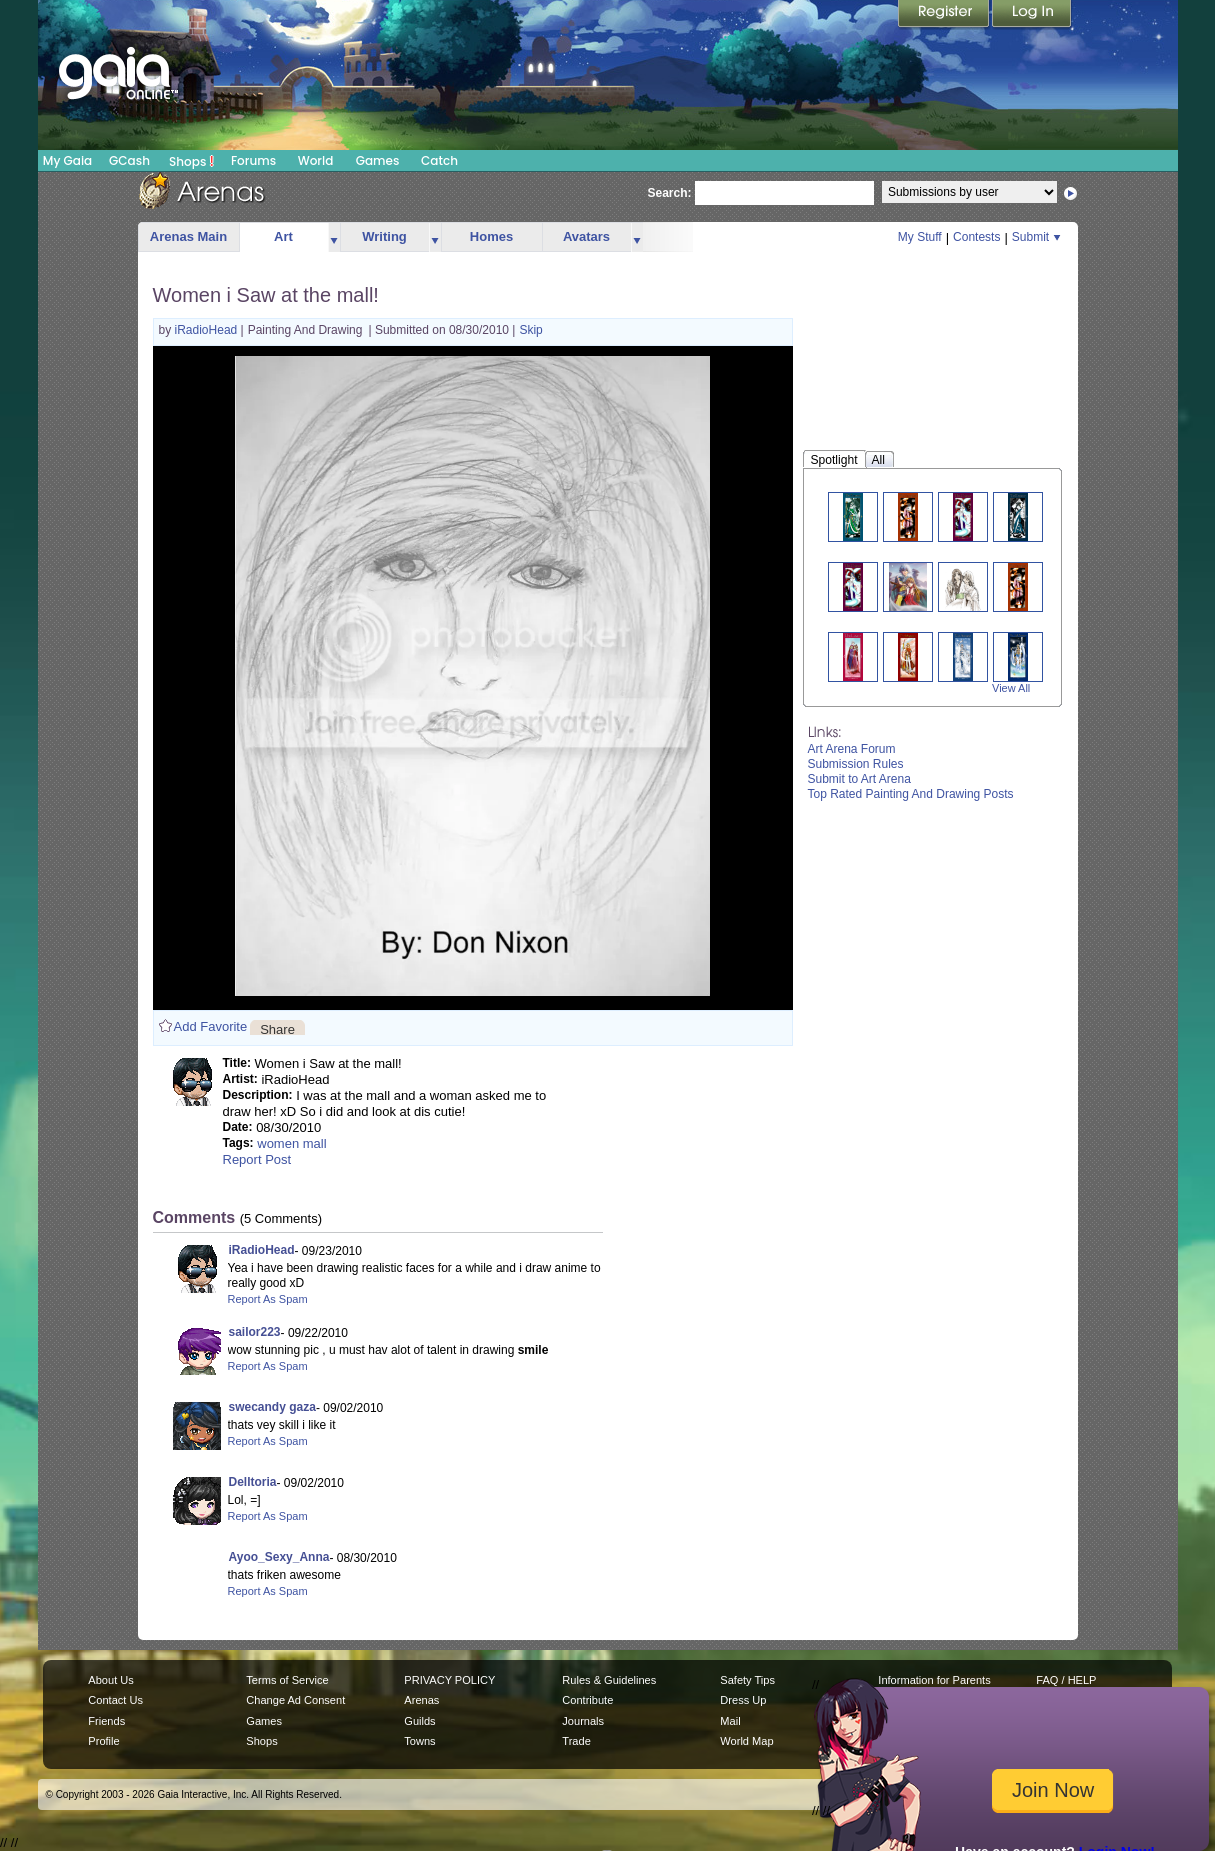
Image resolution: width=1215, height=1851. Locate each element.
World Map (746, 1741)
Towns (419, 1741)
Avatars (586, 236)
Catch (439, 160)
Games (378, 160)
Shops (191, 161)
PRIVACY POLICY (449, 1680)
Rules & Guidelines (609, 1680)
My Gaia (67, 160)
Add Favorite (211, 1026)
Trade (576, 1741)
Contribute (587, 1700)
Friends (106, 1721)
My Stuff (920, 237)
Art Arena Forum (852, 749)
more (334, 237)
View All (1011, 688)
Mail (730, 1721)
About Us (110, 1680)
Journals (583, 1721)
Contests (976, 237)
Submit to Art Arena (859, 779)
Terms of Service (287, 1680)
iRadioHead (208, 330)
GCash (129, 160)
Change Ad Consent (295, 1700)
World (316, 160)
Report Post (257, 1159)
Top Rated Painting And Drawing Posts (911, 794)
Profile (103, 1741)
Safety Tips (747, 1680)
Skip (530, 330)
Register (945, 15)
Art (283, 236)
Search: (670, 193)
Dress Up (743, 1700)
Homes (491, 236)
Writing (384, 236)
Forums (253, 160)
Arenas (421, 1700)
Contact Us (115, 1700)
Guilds (419, 1721)
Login (1032, 15)
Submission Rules (856, 764)
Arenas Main (188, 236)
